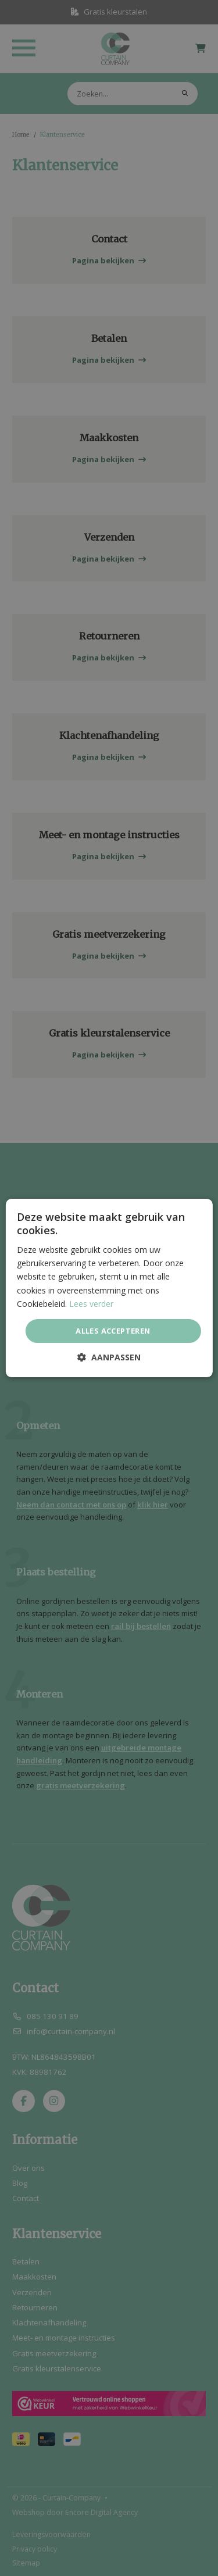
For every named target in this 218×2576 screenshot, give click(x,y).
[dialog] (108, 1288)
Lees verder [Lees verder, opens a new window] (91, 1303)
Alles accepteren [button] (113, 1330)
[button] (109, 1357)
